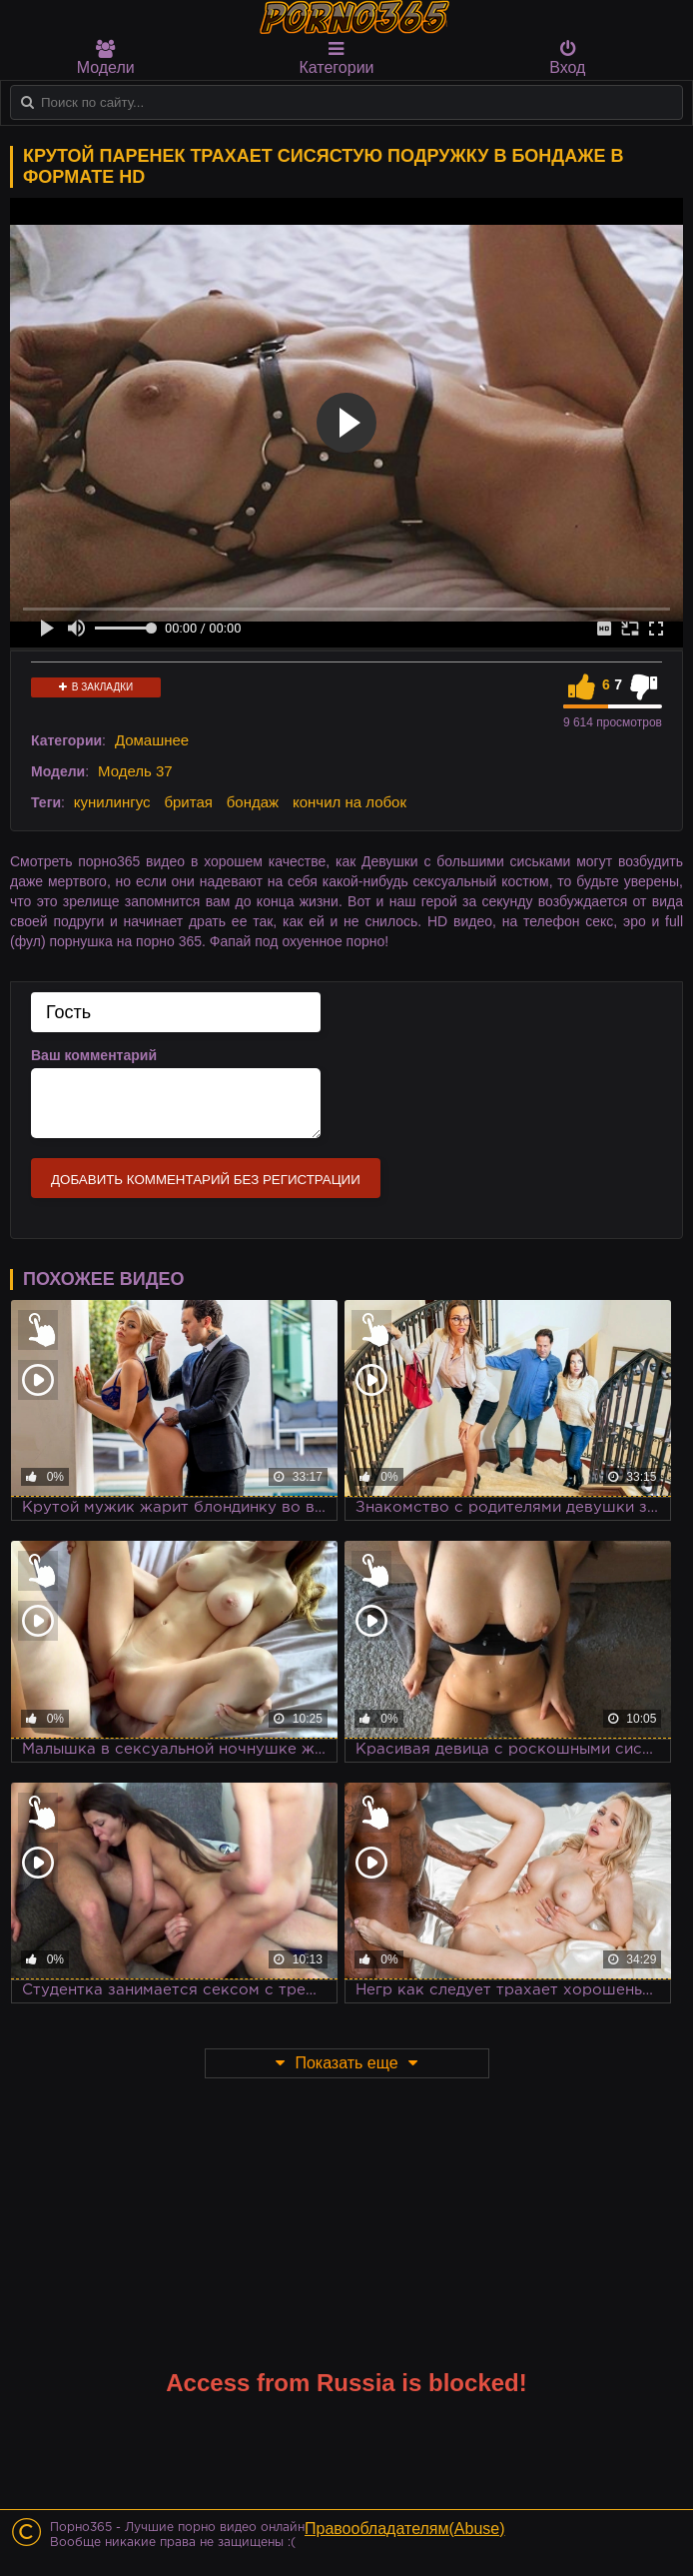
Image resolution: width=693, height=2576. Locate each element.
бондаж (253, 801)
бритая (188, 801)
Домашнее (152, 739)
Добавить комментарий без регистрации (205, 1179)
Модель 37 (135, 770)
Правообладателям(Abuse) (405, 2528)
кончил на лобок (349, 801)
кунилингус (112, 801)
